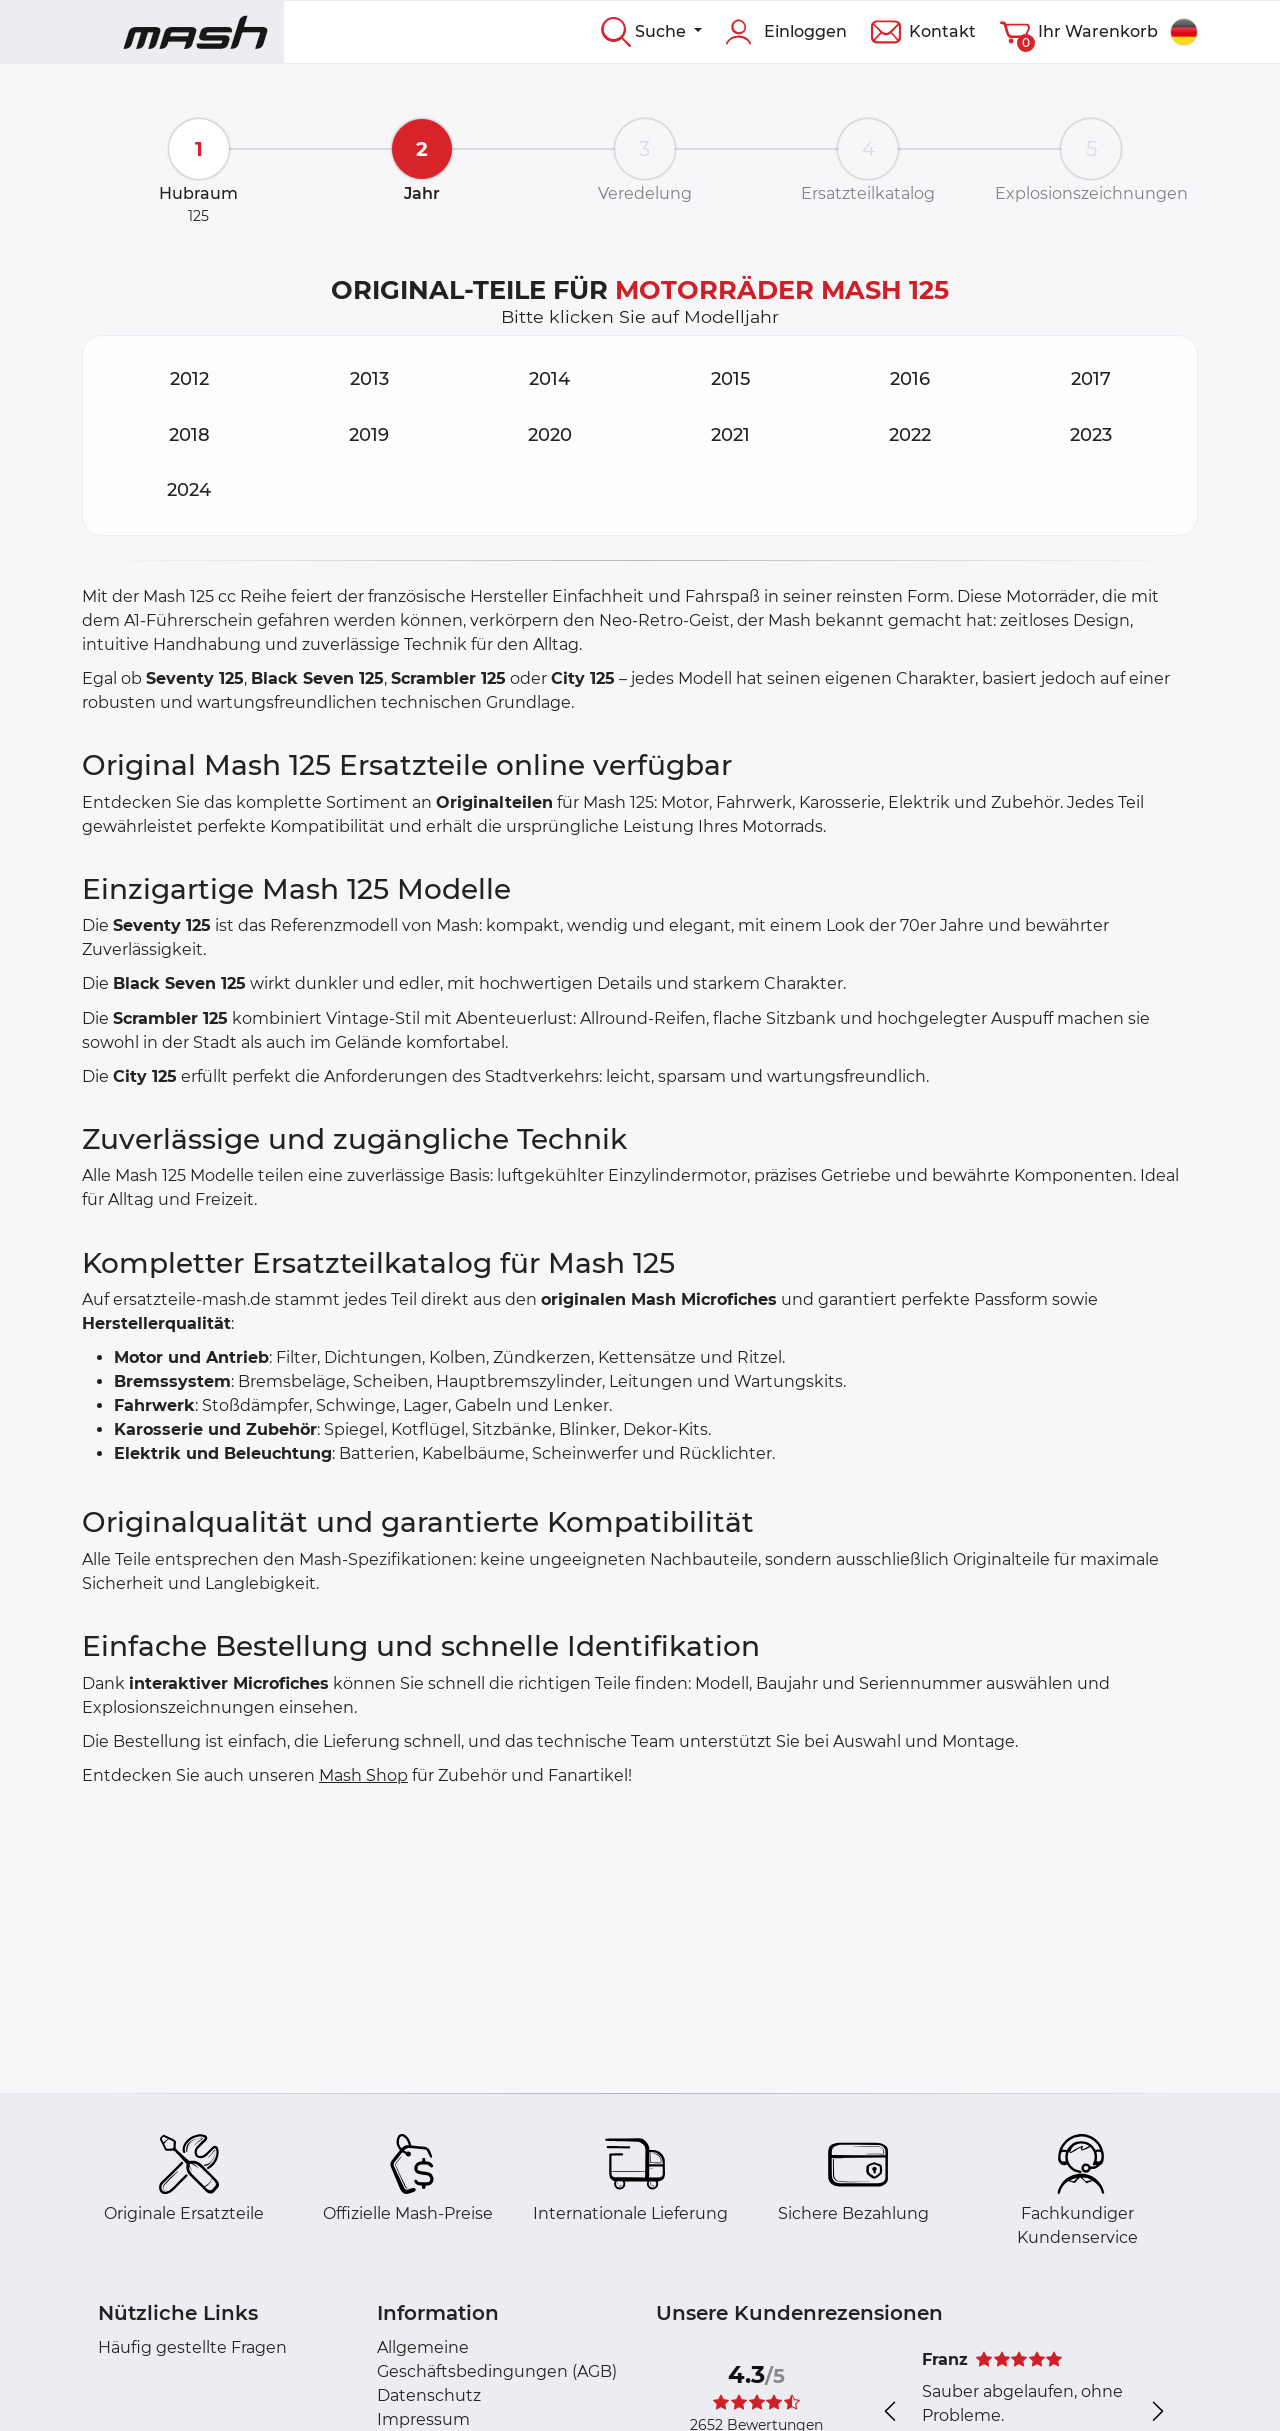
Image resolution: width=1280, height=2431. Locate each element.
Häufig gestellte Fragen (192, 2347)
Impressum (423, 2419)
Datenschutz (429, 2395)
